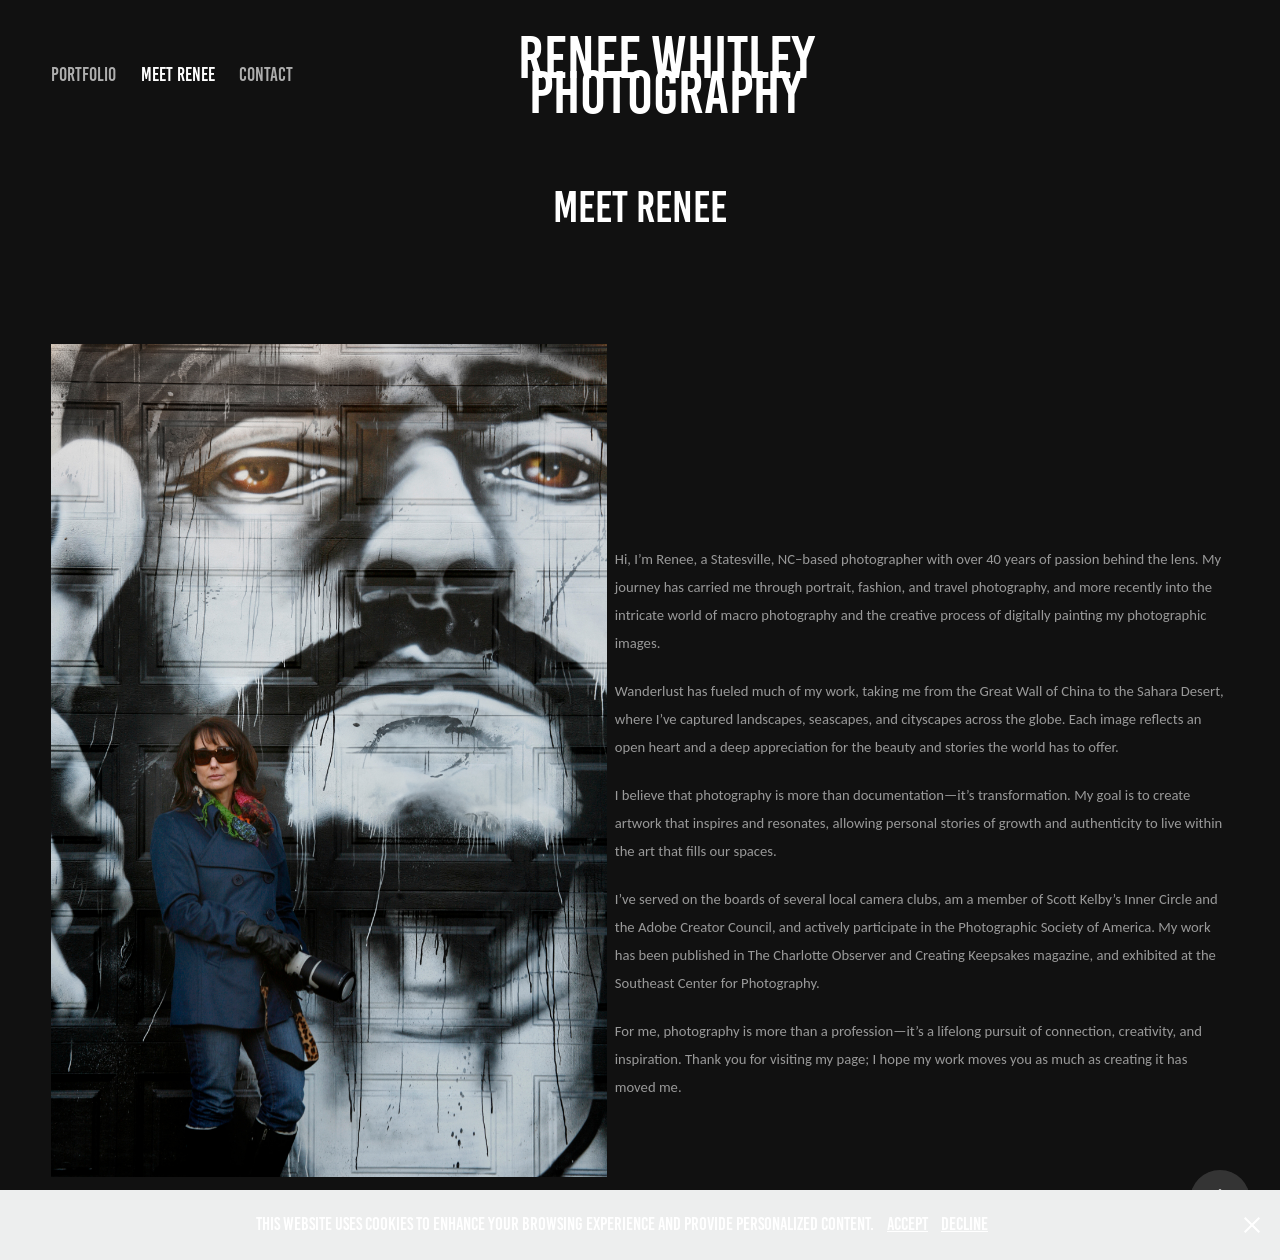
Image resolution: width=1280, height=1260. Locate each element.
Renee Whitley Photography (672, 75)
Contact (266, 74)
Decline (964, 1224)
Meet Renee (178, 74)
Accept (907, 1224)
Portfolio (83, 74)
